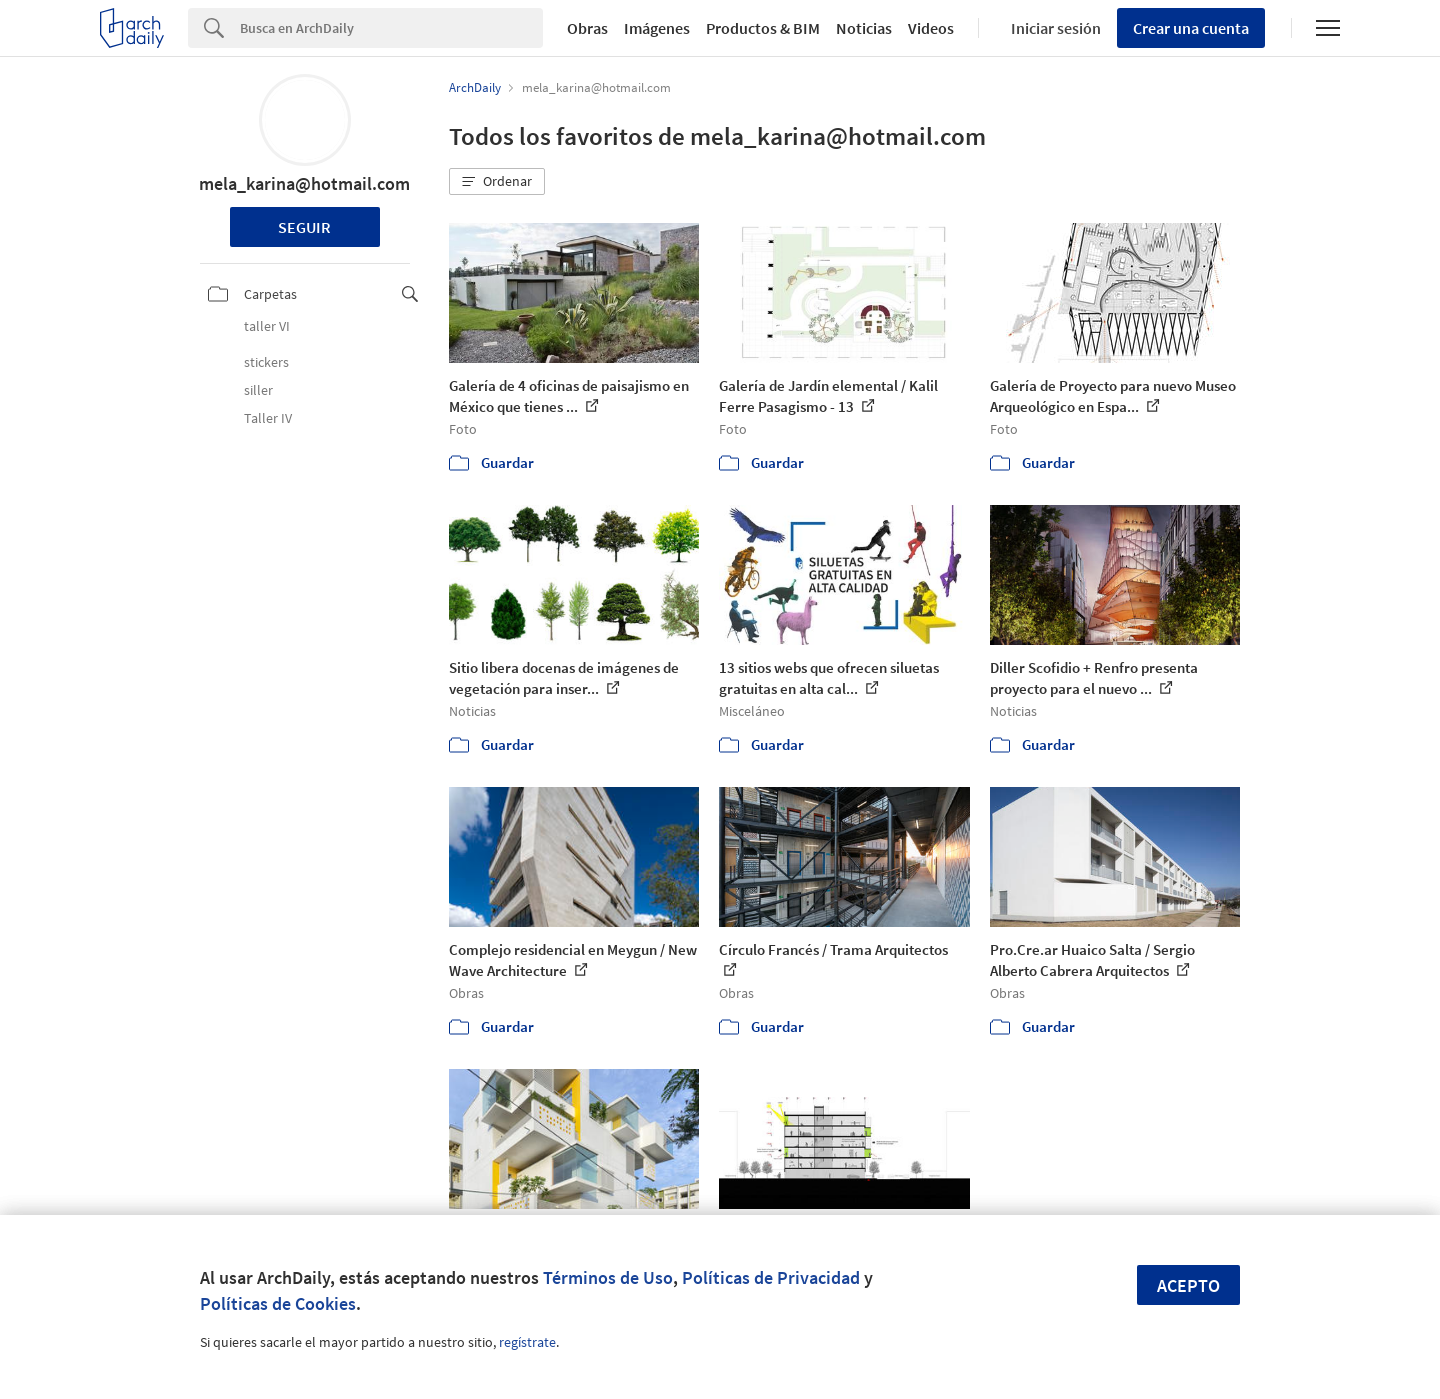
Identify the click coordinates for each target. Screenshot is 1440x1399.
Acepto (1188, 1285)
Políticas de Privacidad (771, 1277)
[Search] (391, 28)
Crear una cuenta (1191, 28)
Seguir (304, 227)
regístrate (527, 1342)
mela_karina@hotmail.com (304, 183)
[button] (497, 182)
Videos (931, 28)
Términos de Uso (608, 1277)
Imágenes (657, 28)
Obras (587, 28)
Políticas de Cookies (278, 1303)
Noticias (864, 28)
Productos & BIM (763, 28)
